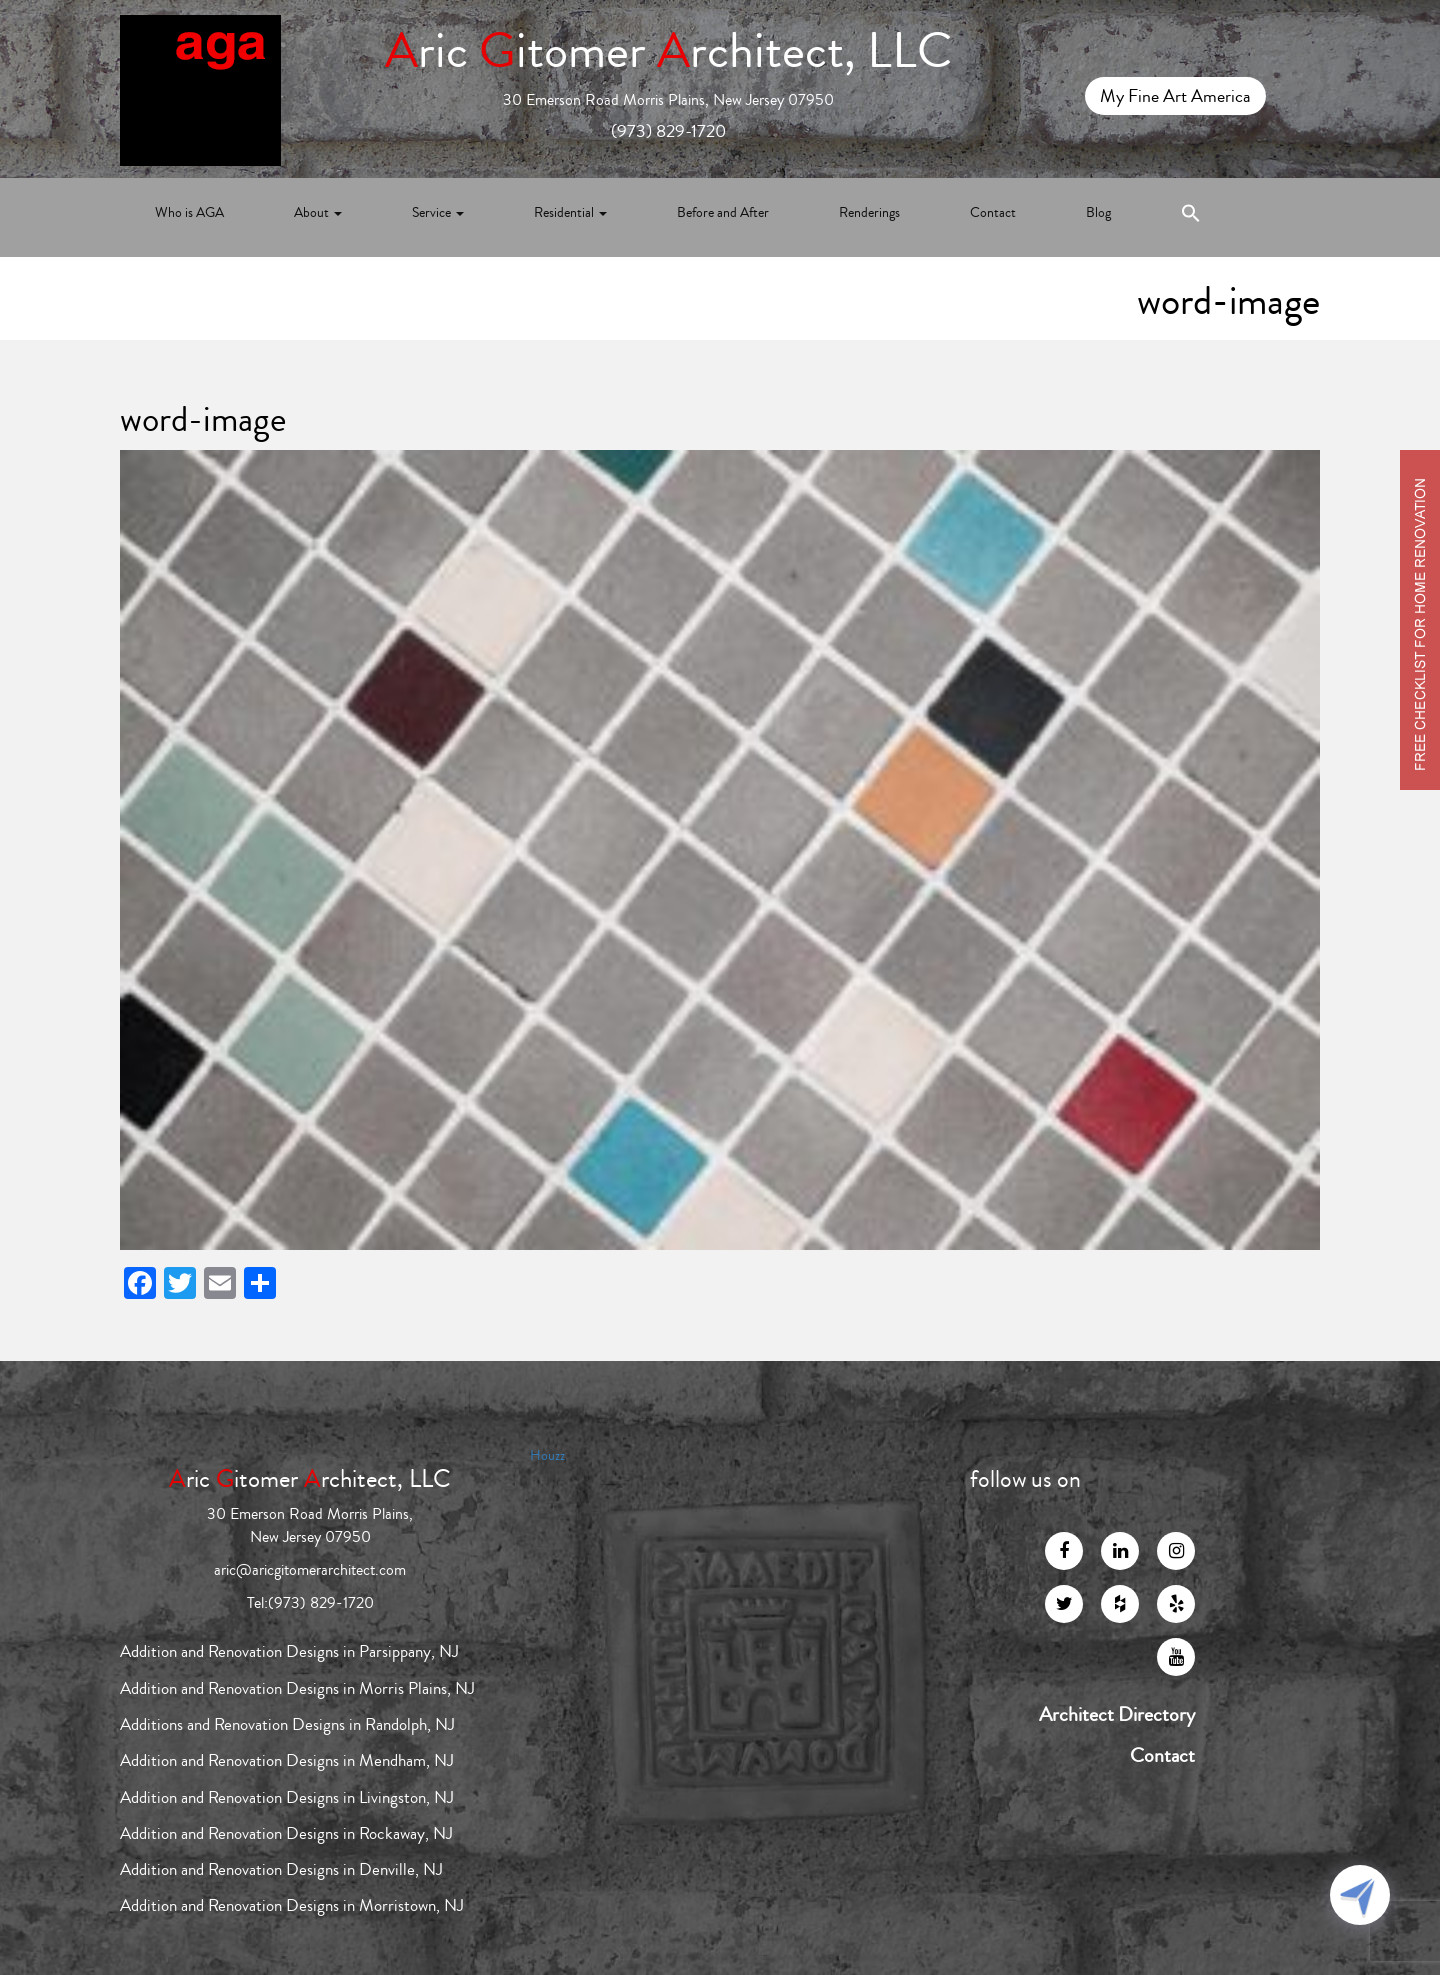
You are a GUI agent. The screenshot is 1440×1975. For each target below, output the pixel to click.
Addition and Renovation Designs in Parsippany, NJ (289, 1651)
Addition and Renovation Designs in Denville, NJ (281, 1869)
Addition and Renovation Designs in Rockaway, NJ (286, 1833)
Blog (1098, 213)
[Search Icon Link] (1191, 217)
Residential (570, 213)
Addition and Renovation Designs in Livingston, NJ (287, 1797)
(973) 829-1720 (668, 131)
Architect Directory (1117, 1715)
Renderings (869, 213)
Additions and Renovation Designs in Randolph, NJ (287, 1724)
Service (438, 213)
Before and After (723, 213)
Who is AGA (189, 213)
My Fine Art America (1175, 96)
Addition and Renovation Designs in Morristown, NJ (292, 1905)
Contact (993, 213)
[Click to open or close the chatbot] (1360, 1895)
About (318, 213)
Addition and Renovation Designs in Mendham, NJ (287, 1760)
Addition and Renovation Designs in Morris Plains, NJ (297, 1688)
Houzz (547, 1456)
